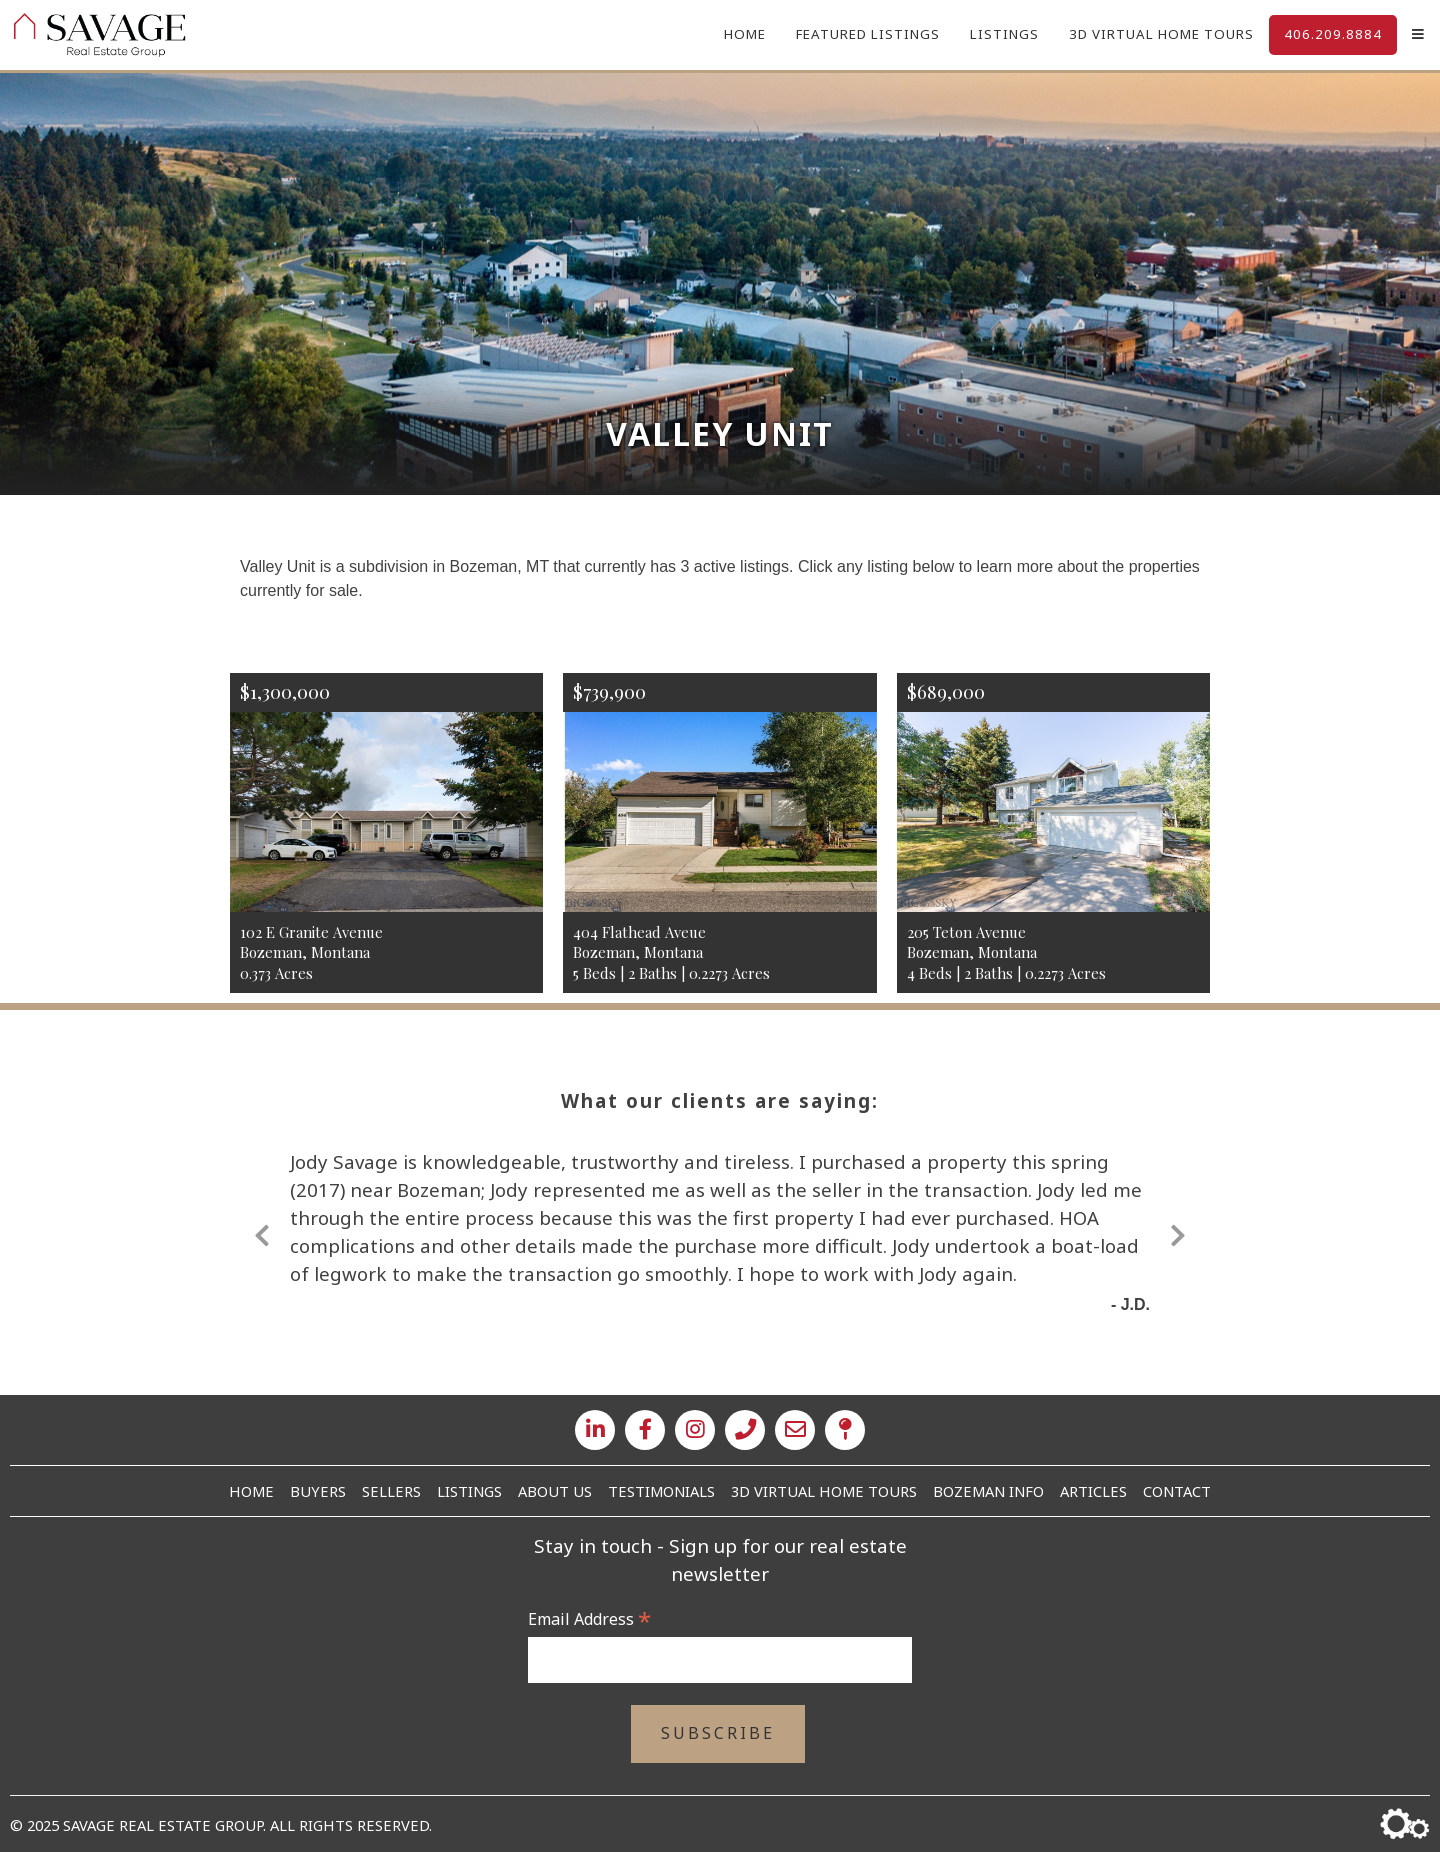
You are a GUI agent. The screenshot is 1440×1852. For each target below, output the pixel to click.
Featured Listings (868, 34)
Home (745, 34)
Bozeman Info (988, 1491)
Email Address (589, 1619)
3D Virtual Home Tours (1161, 34)
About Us (555, 1491)
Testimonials (661, 1491)
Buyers (318, 1491)
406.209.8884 (1333, 34)
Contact (1177, 1491)
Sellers (391, 1491)
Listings (1004, 34)
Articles (1093, 1491)
